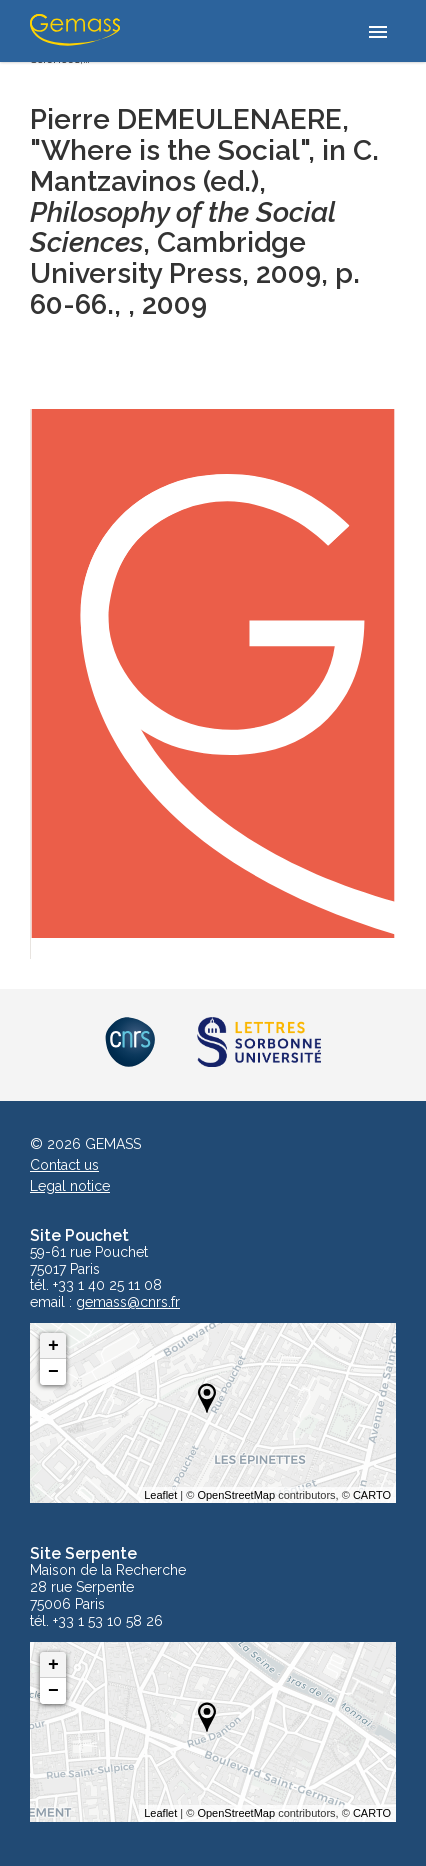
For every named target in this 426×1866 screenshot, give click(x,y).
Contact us (64, 1165)
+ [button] (53, 1346)
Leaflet (160, 1495)
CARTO (372, 1495)
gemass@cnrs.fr (128, 1302)
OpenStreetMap (236, 1495)
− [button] (53, 1372)
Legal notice (70, 1186)
